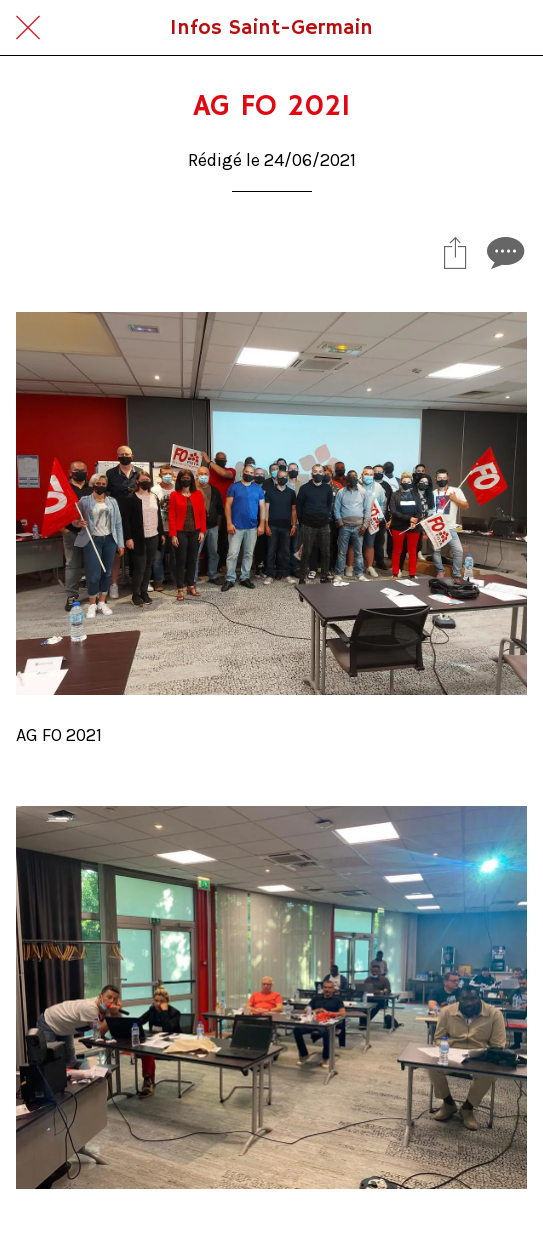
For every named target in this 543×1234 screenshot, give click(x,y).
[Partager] (455, 252)
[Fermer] (28, 28)
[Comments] (503, 252)
